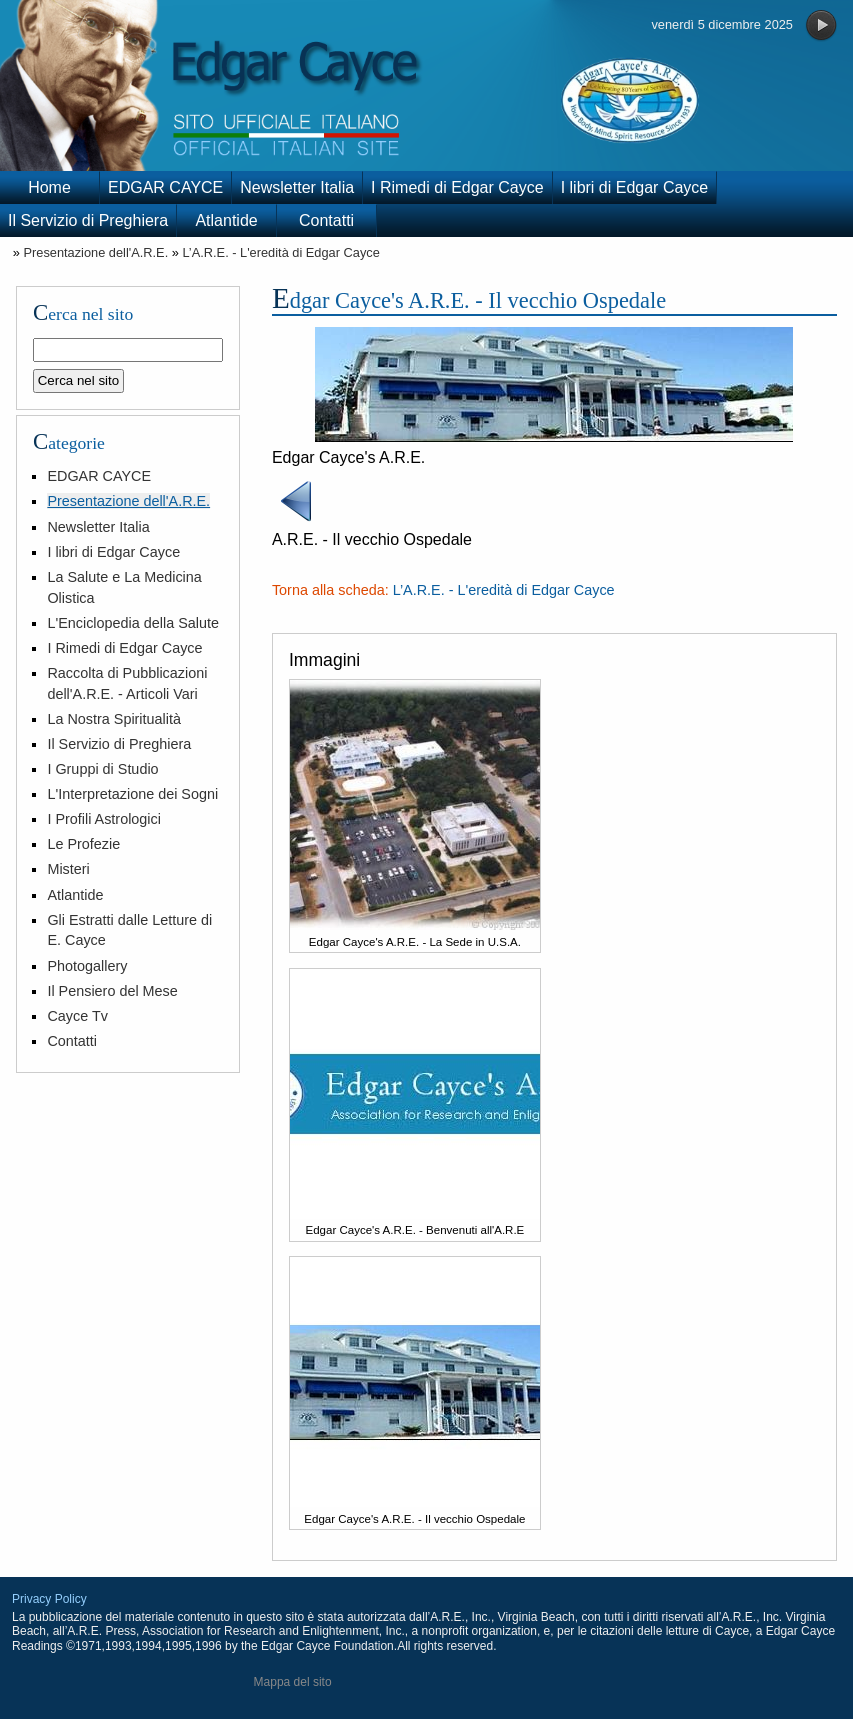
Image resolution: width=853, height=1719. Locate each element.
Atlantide (226, 220)
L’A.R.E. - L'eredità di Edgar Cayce (280, 252)
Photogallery (87, 966)
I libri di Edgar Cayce (635, 187)
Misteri (68, 869)
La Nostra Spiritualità (114, 719)
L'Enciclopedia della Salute (133, 623)
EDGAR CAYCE (165, 187)
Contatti (326, 220)
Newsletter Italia (297, 187)
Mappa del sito (293, 1682)
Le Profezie (83, 844)
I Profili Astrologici (104, 819)
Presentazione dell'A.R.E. (95, 252)
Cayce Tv (77, 1016)
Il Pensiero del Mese (112, 991)
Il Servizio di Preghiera (88, 220)
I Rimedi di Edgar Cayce (457, 187)
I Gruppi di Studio (102, 769)
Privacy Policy (49, 1599)
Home (49, 187)
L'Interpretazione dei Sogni (132, 794)
